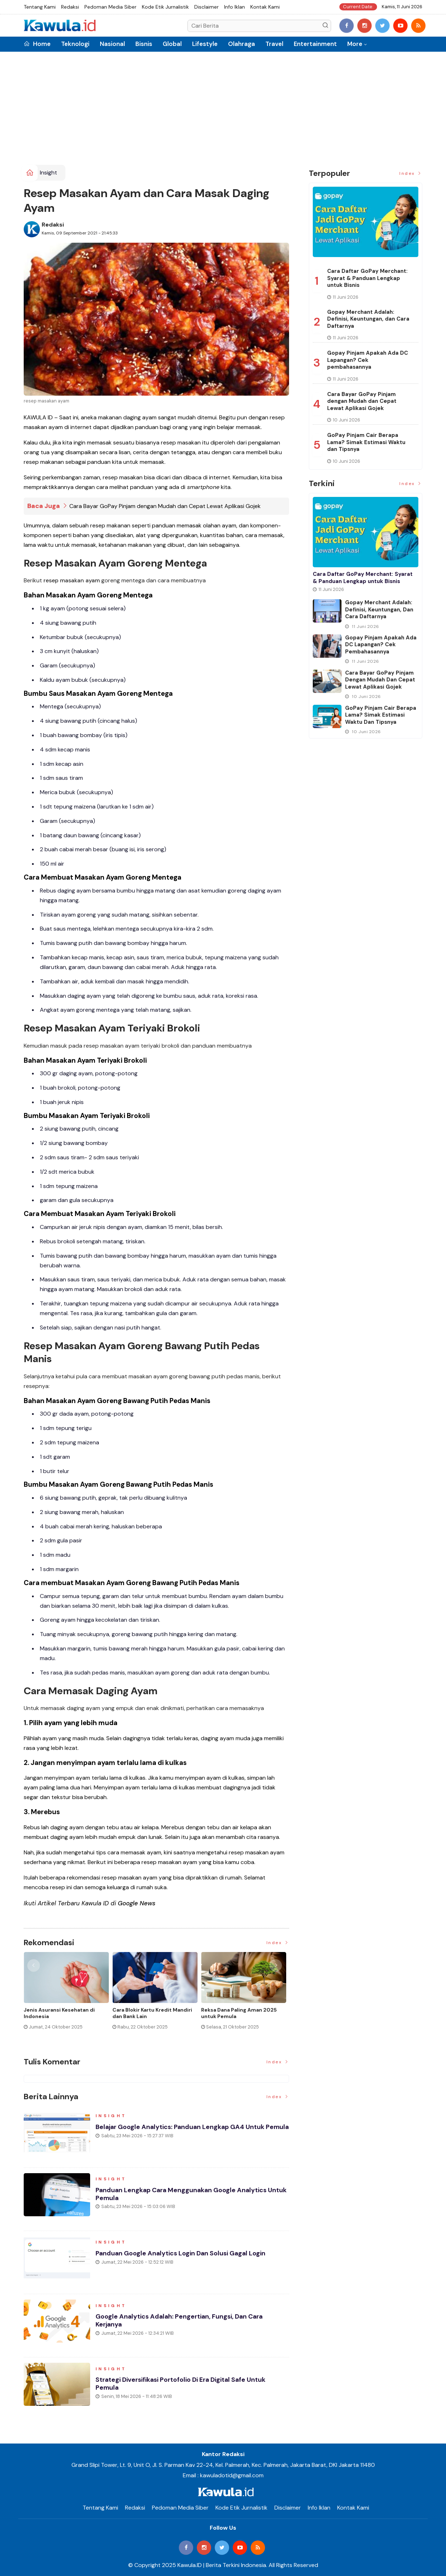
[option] (68, 1993)
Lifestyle (205, 44)
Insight (48, 172)
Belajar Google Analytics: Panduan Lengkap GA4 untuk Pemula (181, 2131)
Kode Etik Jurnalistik (165, 7)
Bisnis (143, 44)
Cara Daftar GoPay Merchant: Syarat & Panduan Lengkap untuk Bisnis (367, 278)
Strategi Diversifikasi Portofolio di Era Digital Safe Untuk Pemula (182, 2384)
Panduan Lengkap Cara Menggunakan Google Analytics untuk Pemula (183, 2194)
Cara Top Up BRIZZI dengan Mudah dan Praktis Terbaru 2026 (65, 2013)
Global (172, 44)
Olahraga (241, 44)
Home (37, 44)
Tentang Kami (40, 7)
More (354, 44)
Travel (274, 44)
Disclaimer (206, 7)
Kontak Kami (265, 7)
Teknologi (75, 44)
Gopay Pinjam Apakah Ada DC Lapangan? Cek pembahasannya (367, 360)
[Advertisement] (223, 111)
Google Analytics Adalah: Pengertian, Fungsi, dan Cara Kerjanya (181, 2320)
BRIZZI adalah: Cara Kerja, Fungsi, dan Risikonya (153, 2013)
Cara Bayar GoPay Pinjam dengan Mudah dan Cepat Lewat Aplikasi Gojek (165, 506)
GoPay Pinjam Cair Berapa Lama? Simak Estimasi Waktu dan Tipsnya (366, 442)
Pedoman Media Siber (110, 7)
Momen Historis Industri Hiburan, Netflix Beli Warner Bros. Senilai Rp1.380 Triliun (243, 2016)
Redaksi (70, 7)
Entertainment (315, 44)
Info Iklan (234, 7)
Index (277, 1942)
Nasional (112, 44)
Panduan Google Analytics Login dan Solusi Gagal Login (182, 2253)
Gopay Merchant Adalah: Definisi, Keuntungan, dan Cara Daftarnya (368, 319)
